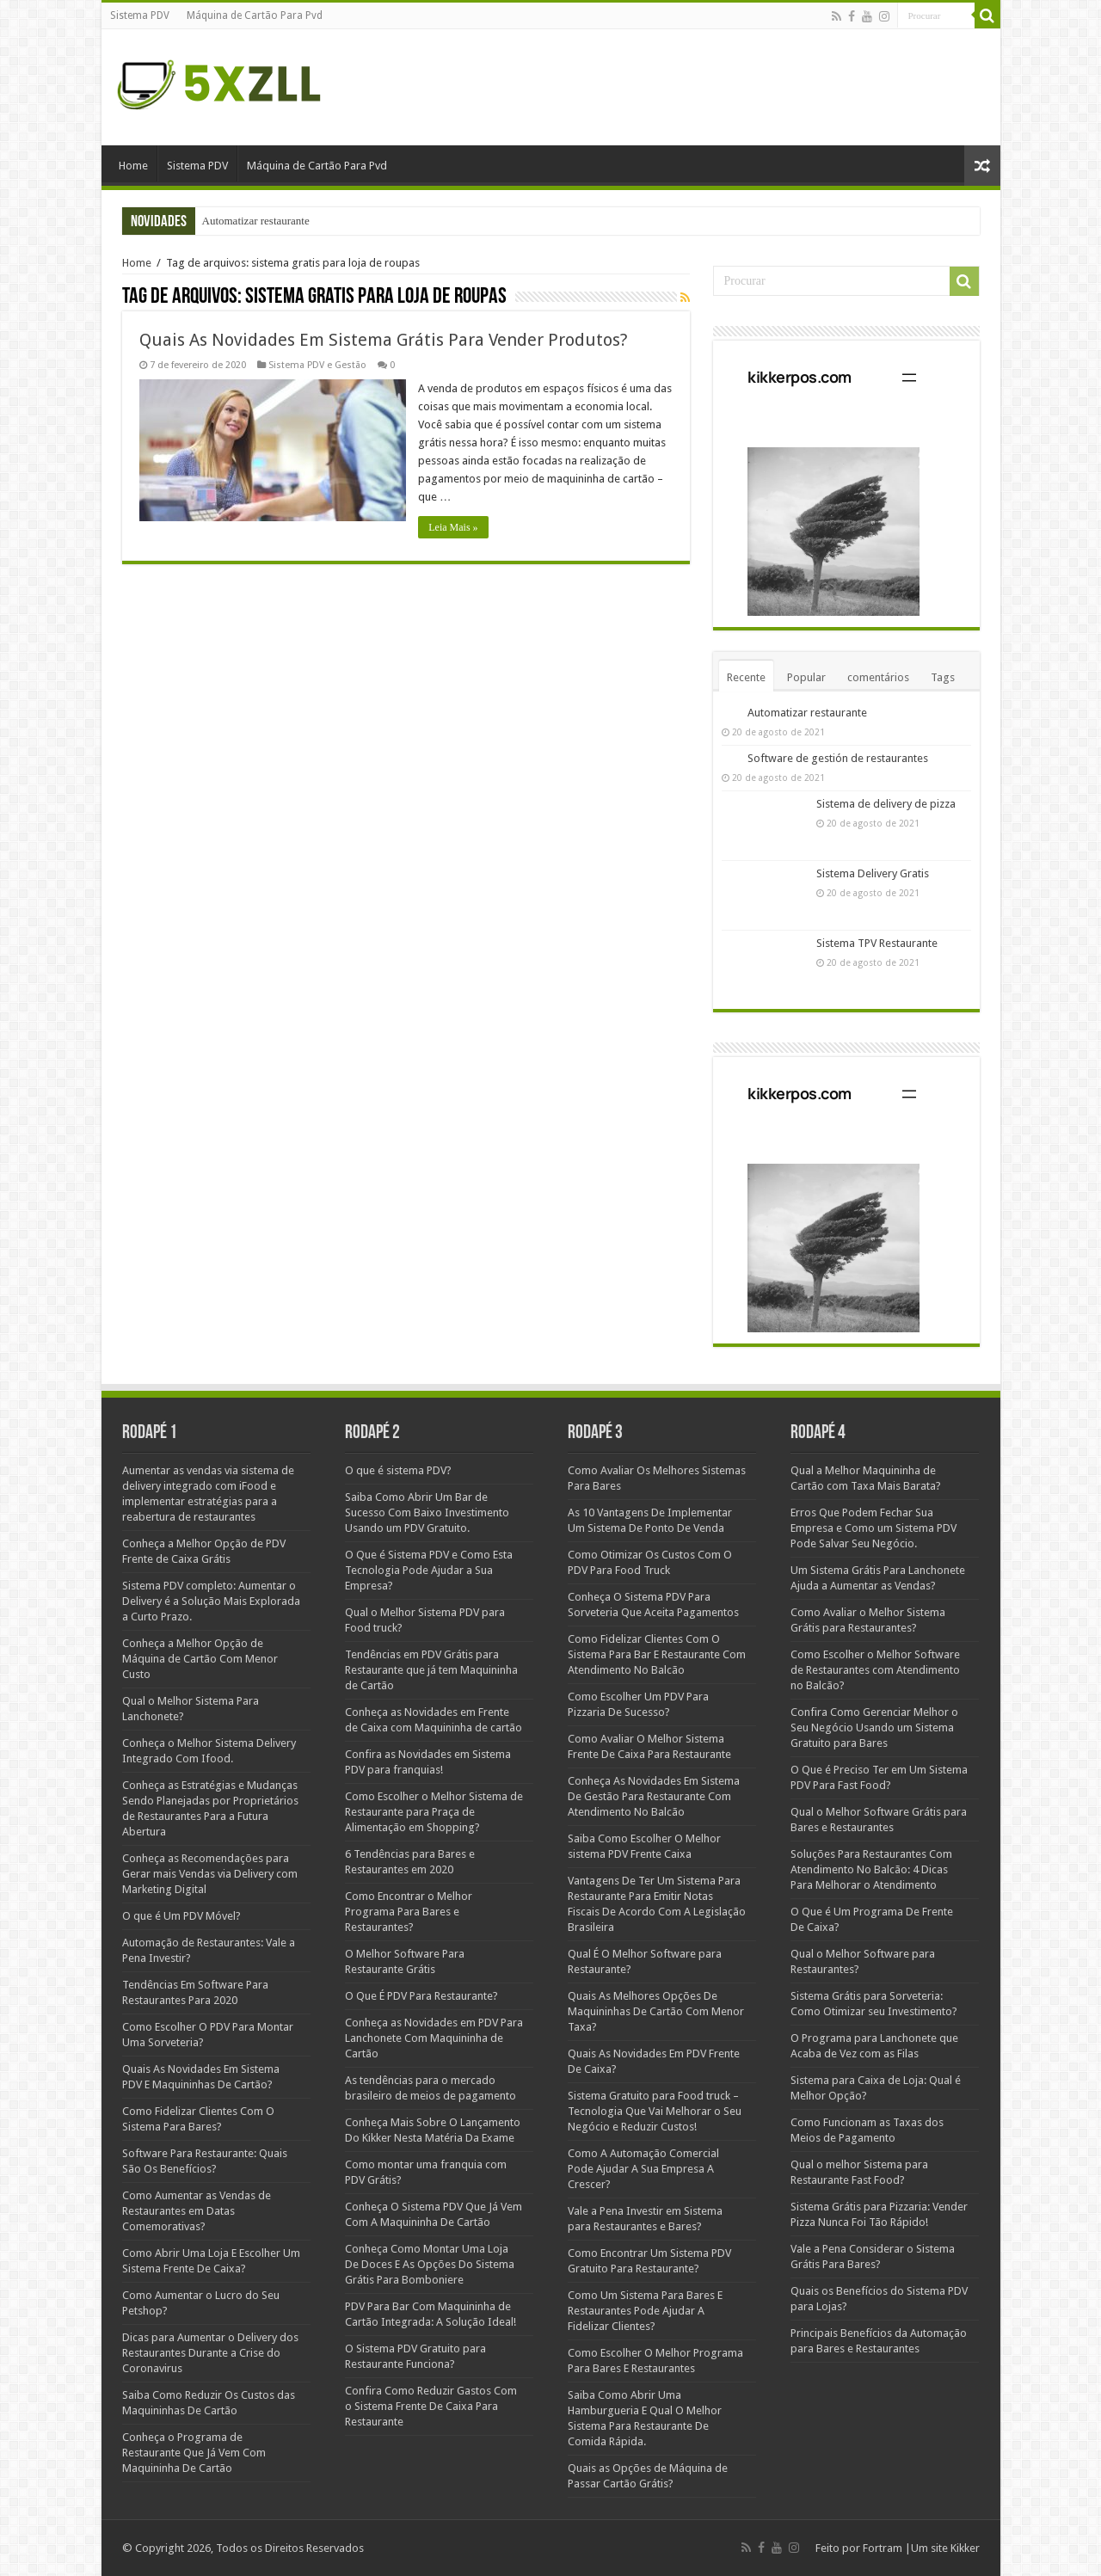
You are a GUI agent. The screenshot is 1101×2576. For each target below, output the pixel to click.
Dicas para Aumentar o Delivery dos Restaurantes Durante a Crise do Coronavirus (210, 2353)
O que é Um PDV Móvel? (181, 1915)
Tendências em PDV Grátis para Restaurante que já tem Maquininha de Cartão (431, 1670)
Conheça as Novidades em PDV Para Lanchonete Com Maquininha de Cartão (434, 2038)
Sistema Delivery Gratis (872, 873)
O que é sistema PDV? (398, 1470)
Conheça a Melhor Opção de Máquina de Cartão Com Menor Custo (200, 1659)
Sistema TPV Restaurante (877, 943)
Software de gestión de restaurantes (837, 758)
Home (133, 165)
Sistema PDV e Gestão (317, 365)
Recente (746, 677)
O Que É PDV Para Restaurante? (421, 1995)
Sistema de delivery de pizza (886, 803)
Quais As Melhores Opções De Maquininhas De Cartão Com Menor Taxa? (656, 2011)
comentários (878, 677)
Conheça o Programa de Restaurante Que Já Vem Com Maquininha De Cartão (194, 2453)
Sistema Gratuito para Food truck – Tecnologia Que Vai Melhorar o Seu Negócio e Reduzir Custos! (654, 2111)
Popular (806, 677)
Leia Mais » (453, 527)
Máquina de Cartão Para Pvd (255, 15)
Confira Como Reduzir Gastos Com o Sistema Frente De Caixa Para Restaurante (431, 2406)
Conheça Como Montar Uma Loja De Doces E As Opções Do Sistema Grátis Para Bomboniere (429, 2264)
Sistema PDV (139, 15)
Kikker (965, 2548)
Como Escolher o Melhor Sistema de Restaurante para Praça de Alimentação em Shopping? (434, 1812)
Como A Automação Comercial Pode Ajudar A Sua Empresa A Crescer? (643, 2169)
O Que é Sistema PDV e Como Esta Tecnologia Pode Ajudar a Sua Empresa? (429, 1570)
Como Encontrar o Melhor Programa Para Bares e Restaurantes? (408, 1912)
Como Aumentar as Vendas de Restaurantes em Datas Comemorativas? (196, 2211)
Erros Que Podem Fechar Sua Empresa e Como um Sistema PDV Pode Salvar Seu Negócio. (873, 1528)
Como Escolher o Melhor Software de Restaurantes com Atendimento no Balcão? (875, 1670)
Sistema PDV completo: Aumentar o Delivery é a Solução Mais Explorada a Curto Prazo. (211, 1601)
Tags (943, 677)
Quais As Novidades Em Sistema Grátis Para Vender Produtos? (383, 339)
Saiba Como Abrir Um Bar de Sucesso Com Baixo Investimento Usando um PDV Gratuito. (427, 1512)
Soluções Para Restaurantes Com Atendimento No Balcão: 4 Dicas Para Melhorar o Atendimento (871, 1869)
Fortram (881, 2548)
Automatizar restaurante (256, 220)
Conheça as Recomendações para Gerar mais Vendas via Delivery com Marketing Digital (210, 1874)
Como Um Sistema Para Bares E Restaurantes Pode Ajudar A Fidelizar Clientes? (645, 2311)
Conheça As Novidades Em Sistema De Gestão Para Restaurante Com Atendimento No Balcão (654, 1796)
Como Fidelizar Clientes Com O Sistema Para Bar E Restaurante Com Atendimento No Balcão (657, 1654)
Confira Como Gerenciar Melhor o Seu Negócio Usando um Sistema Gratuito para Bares (874, 1727)
